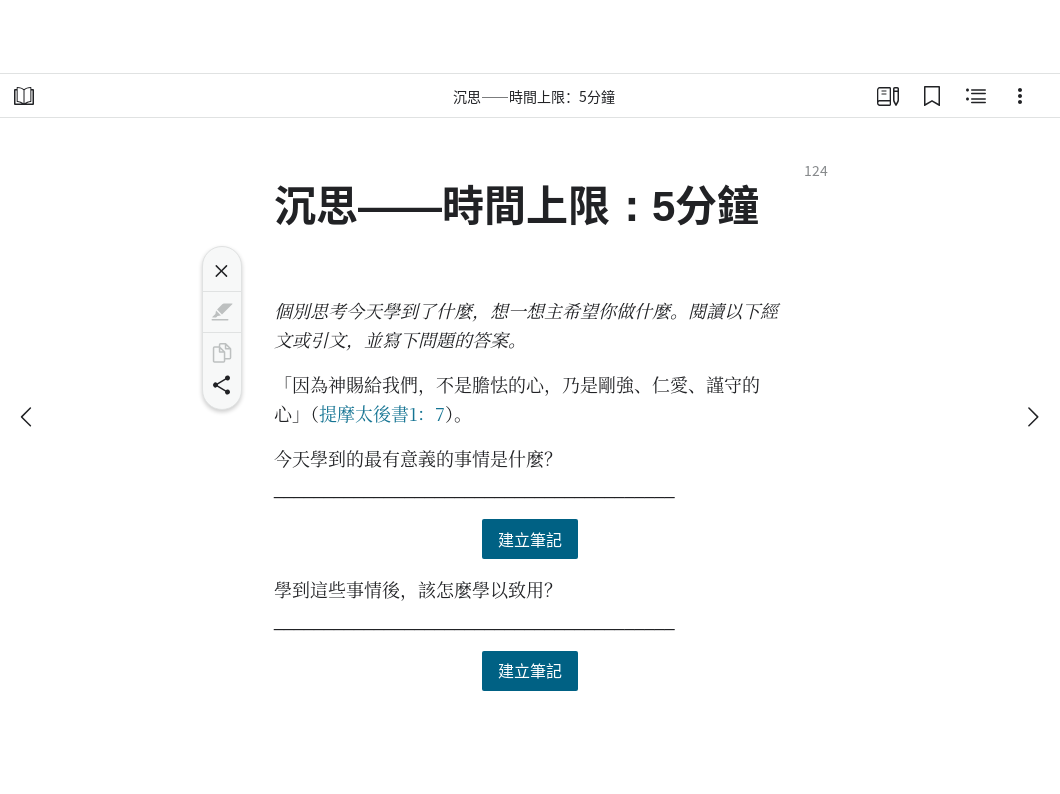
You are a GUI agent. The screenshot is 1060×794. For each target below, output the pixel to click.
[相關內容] (976, 96)
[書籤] (932, 96)
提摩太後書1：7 (382, 413)
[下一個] (1032, 417)
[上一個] (28, 417)
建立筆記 (530, 539)
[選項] (1020, 96)
